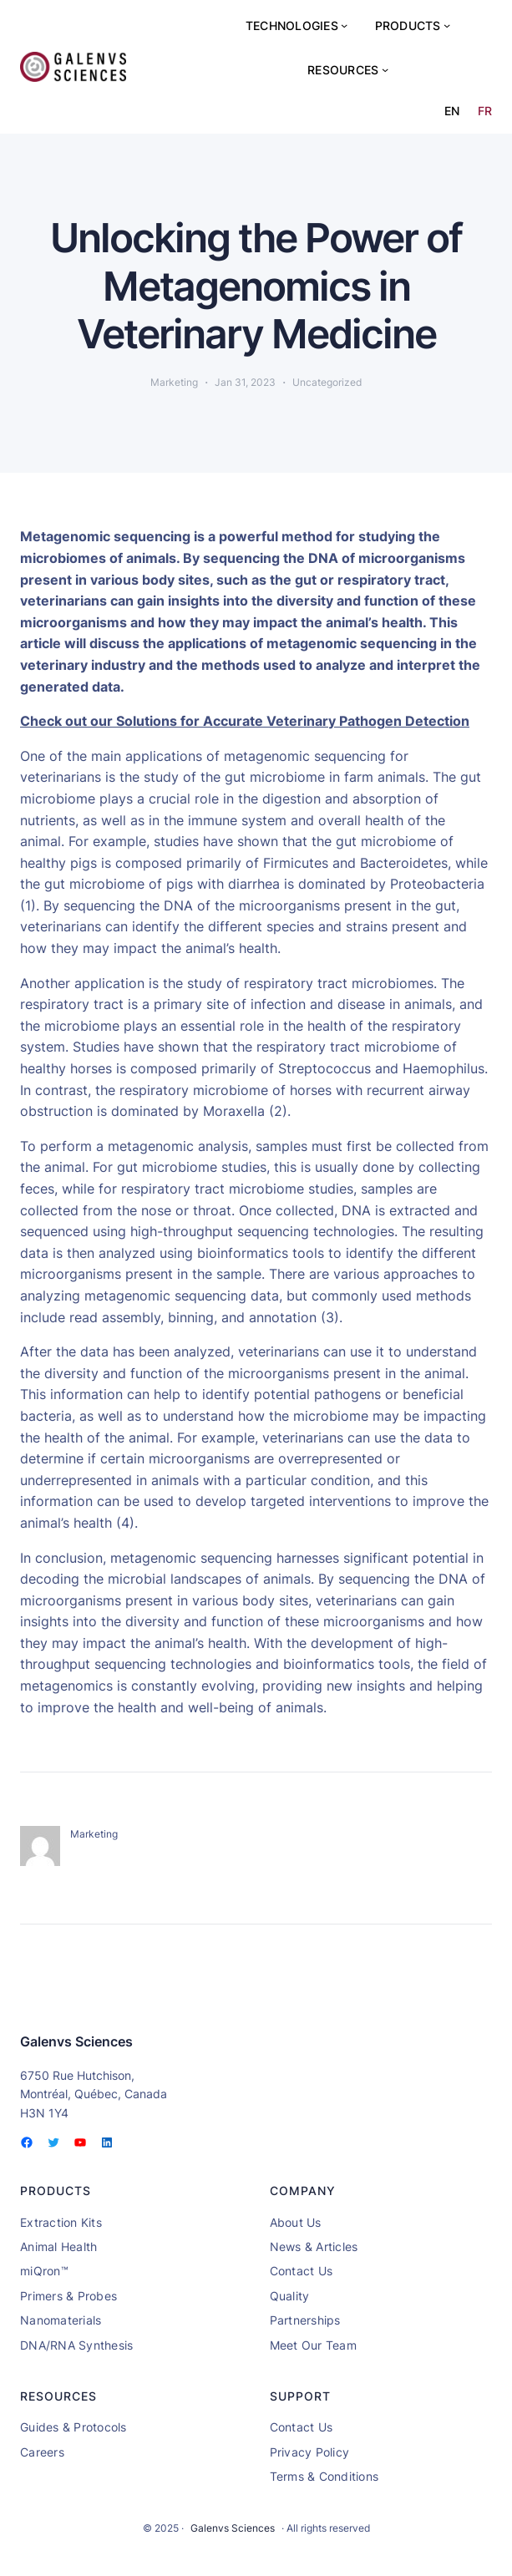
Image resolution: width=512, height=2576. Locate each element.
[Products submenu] (447, 25)
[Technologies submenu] (344, 25)
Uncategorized (327, 382)
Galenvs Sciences (76, 2041)
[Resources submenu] (385, 69)
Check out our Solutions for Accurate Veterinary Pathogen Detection (244, 720)
